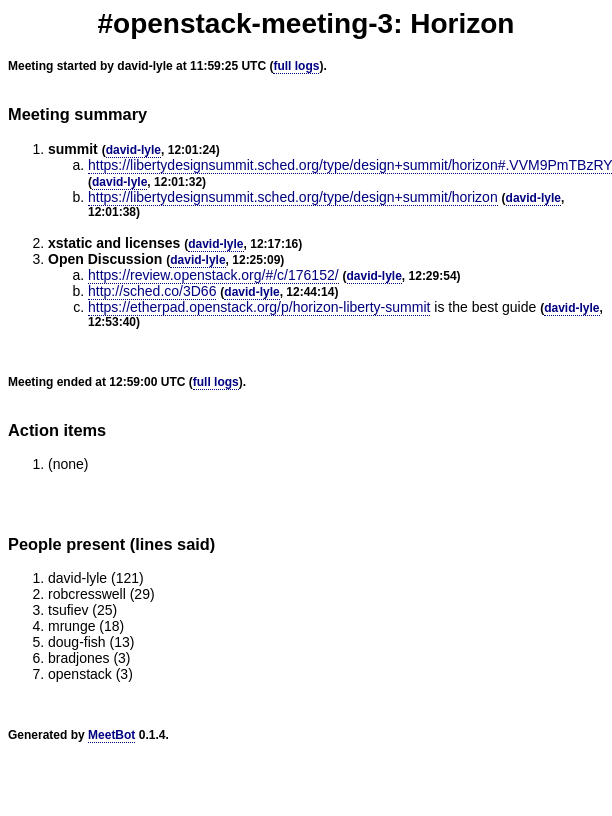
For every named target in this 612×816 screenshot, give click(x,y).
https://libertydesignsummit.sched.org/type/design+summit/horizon (293, 197)
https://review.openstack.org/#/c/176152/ (213, 275)
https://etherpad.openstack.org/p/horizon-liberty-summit (259, 307)
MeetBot (111, 735)
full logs (296, 66)
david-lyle (133, 150)
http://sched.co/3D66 (152, 291)
